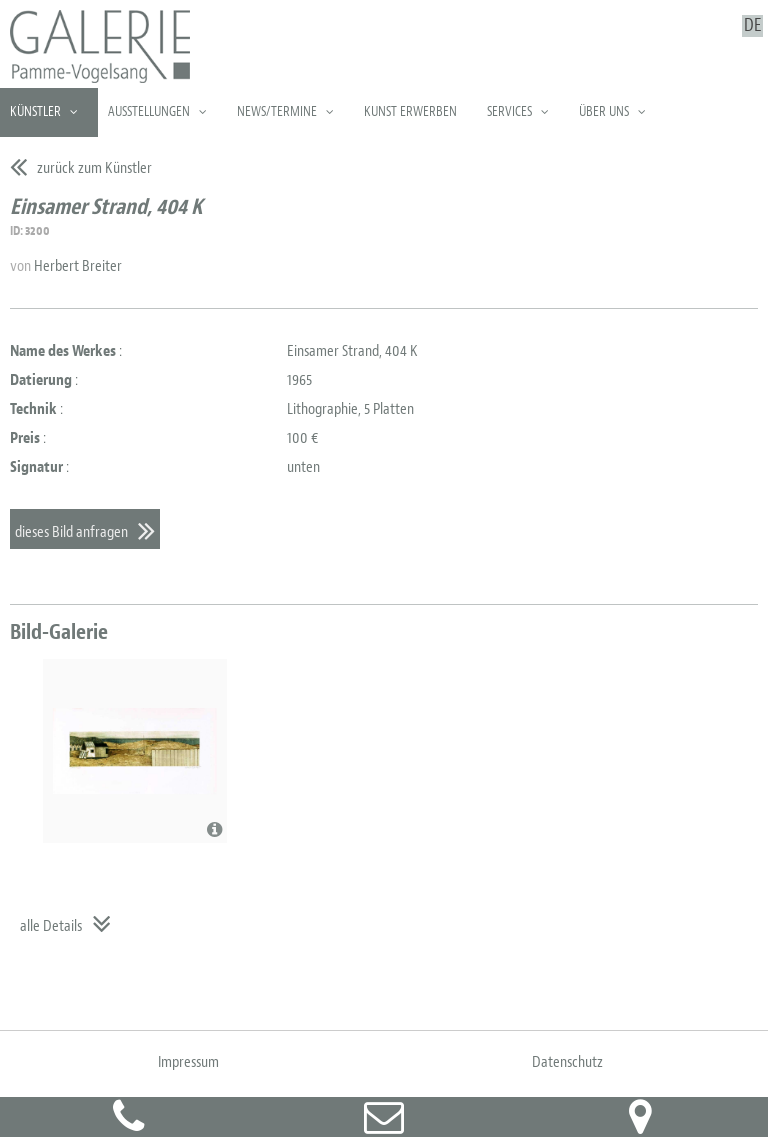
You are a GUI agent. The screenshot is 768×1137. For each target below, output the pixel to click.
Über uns (604, 111)
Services (509, 111)
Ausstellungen (149, 111)
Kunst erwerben (410, 111)
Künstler (35, 111)
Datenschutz (567, 1062)
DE (752, 26)
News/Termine (277, 111)
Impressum (188, 1062)
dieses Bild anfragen (71, 532)
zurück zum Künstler (94, 168)
